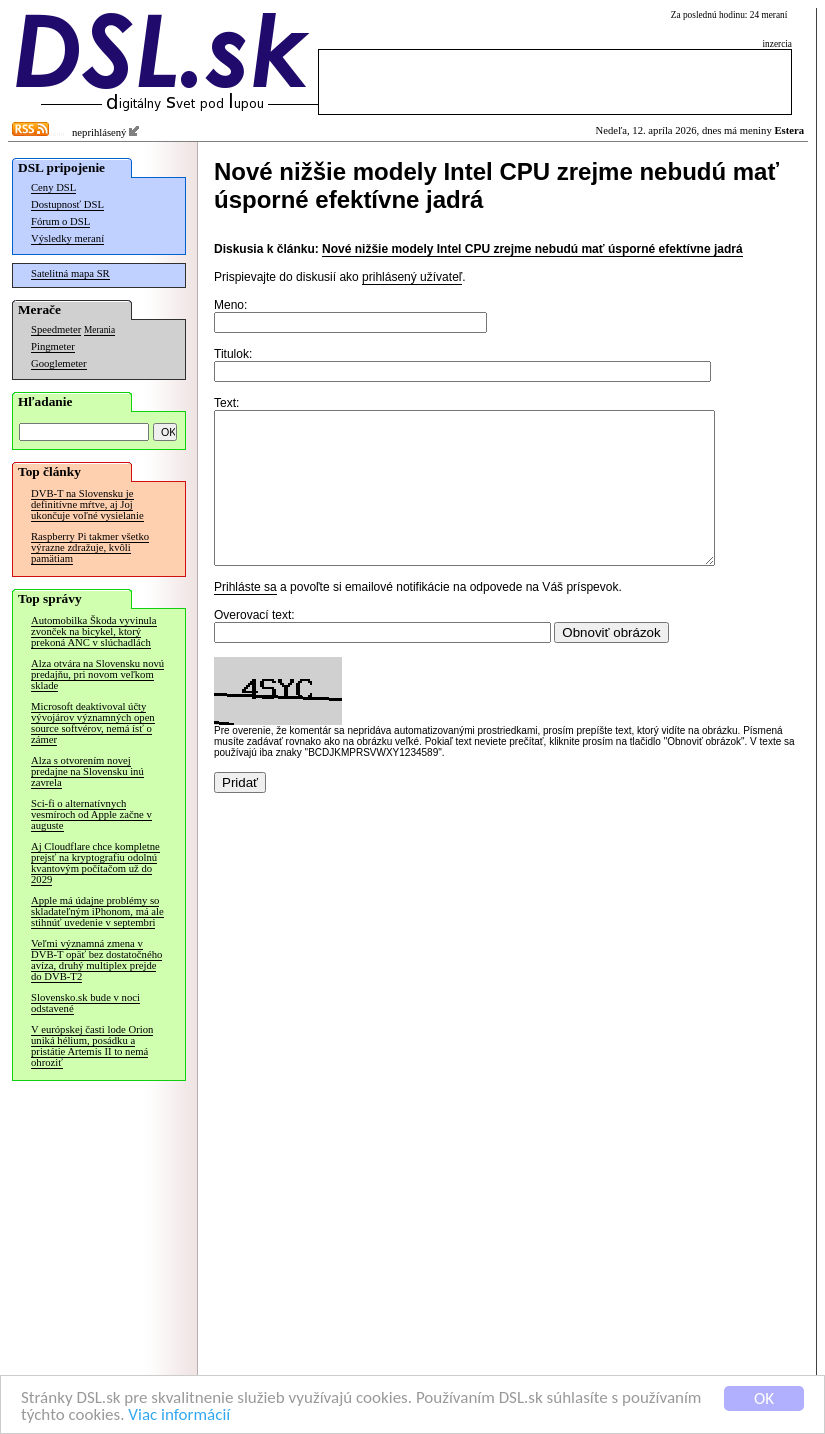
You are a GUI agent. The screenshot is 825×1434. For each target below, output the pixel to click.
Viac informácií (179, 1415)
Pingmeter (53, 346)
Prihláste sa (245, 617)
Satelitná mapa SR (70, 273)
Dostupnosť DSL (67, 204)
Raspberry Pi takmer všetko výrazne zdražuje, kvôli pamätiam (90, 547)
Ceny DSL (53, 187)
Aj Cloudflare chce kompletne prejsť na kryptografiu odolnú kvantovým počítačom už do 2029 (95, 863)
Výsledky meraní (67, 238)
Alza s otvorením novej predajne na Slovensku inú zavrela (87, 771)
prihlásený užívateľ (412, 277)
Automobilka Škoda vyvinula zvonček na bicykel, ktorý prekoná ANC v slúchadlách (94, 631)
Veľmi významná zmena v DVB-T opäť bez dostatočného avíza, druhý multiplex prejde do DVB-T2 (96, 960)
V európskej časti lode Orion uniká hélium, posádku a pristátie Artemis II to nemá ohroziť (92, 1046)
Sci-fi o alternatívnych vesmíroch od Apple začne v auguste (91, 814)
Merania (99, 330)
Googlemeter (59, 363)
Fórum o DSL (60, 221)
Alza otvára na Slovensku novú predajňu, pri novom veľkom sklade (97, 674)
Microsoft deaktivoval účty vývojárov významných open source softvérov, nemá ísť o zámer (93, 723)
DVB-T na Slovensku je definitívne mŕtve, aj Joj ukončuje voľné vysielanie (87, 504)
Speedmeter (56, 329)
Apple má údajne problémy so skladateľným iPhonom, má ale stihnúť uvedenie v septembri (97, 911)
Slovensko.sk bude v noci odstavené (85, 1003)
